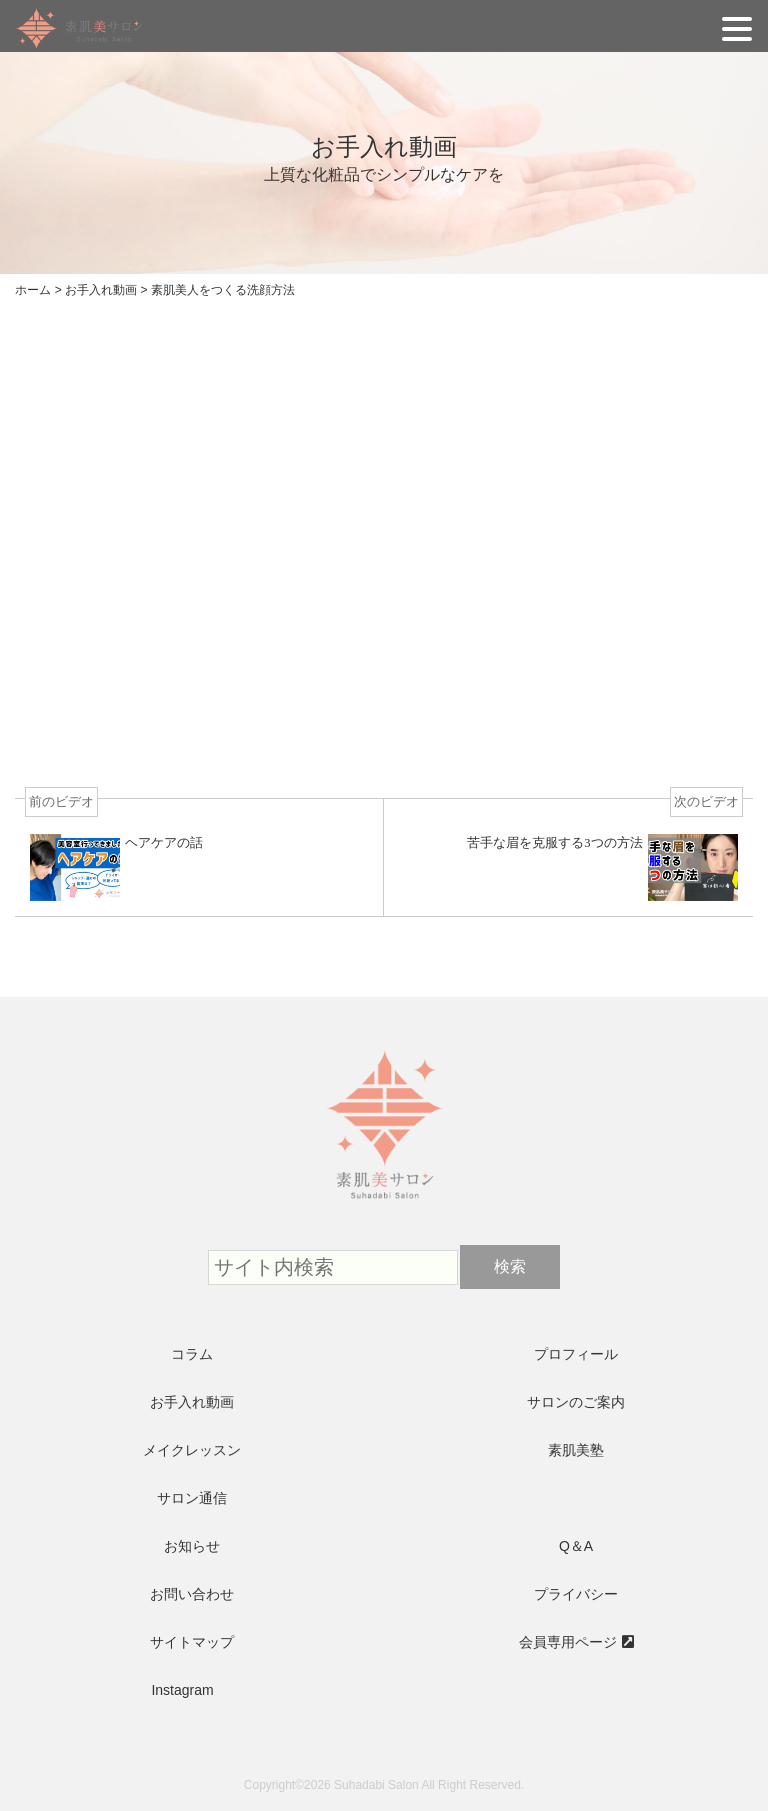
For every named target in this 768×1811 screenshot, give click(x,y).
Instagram (182, 1690)
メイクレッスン (192, 1450)
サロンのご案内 (576, 1402)
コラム (192, 1354)
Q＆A (576, 1546)
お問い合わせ (192, 1594)
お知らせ (192, 1546)
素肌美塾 (576, 1450)
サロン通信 (192, 1498)
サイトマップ (192, 1642)
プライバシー (576, 1594)
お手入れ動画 (192, 1402)
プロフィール (576, 1354)
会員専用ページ (568, 1642)
